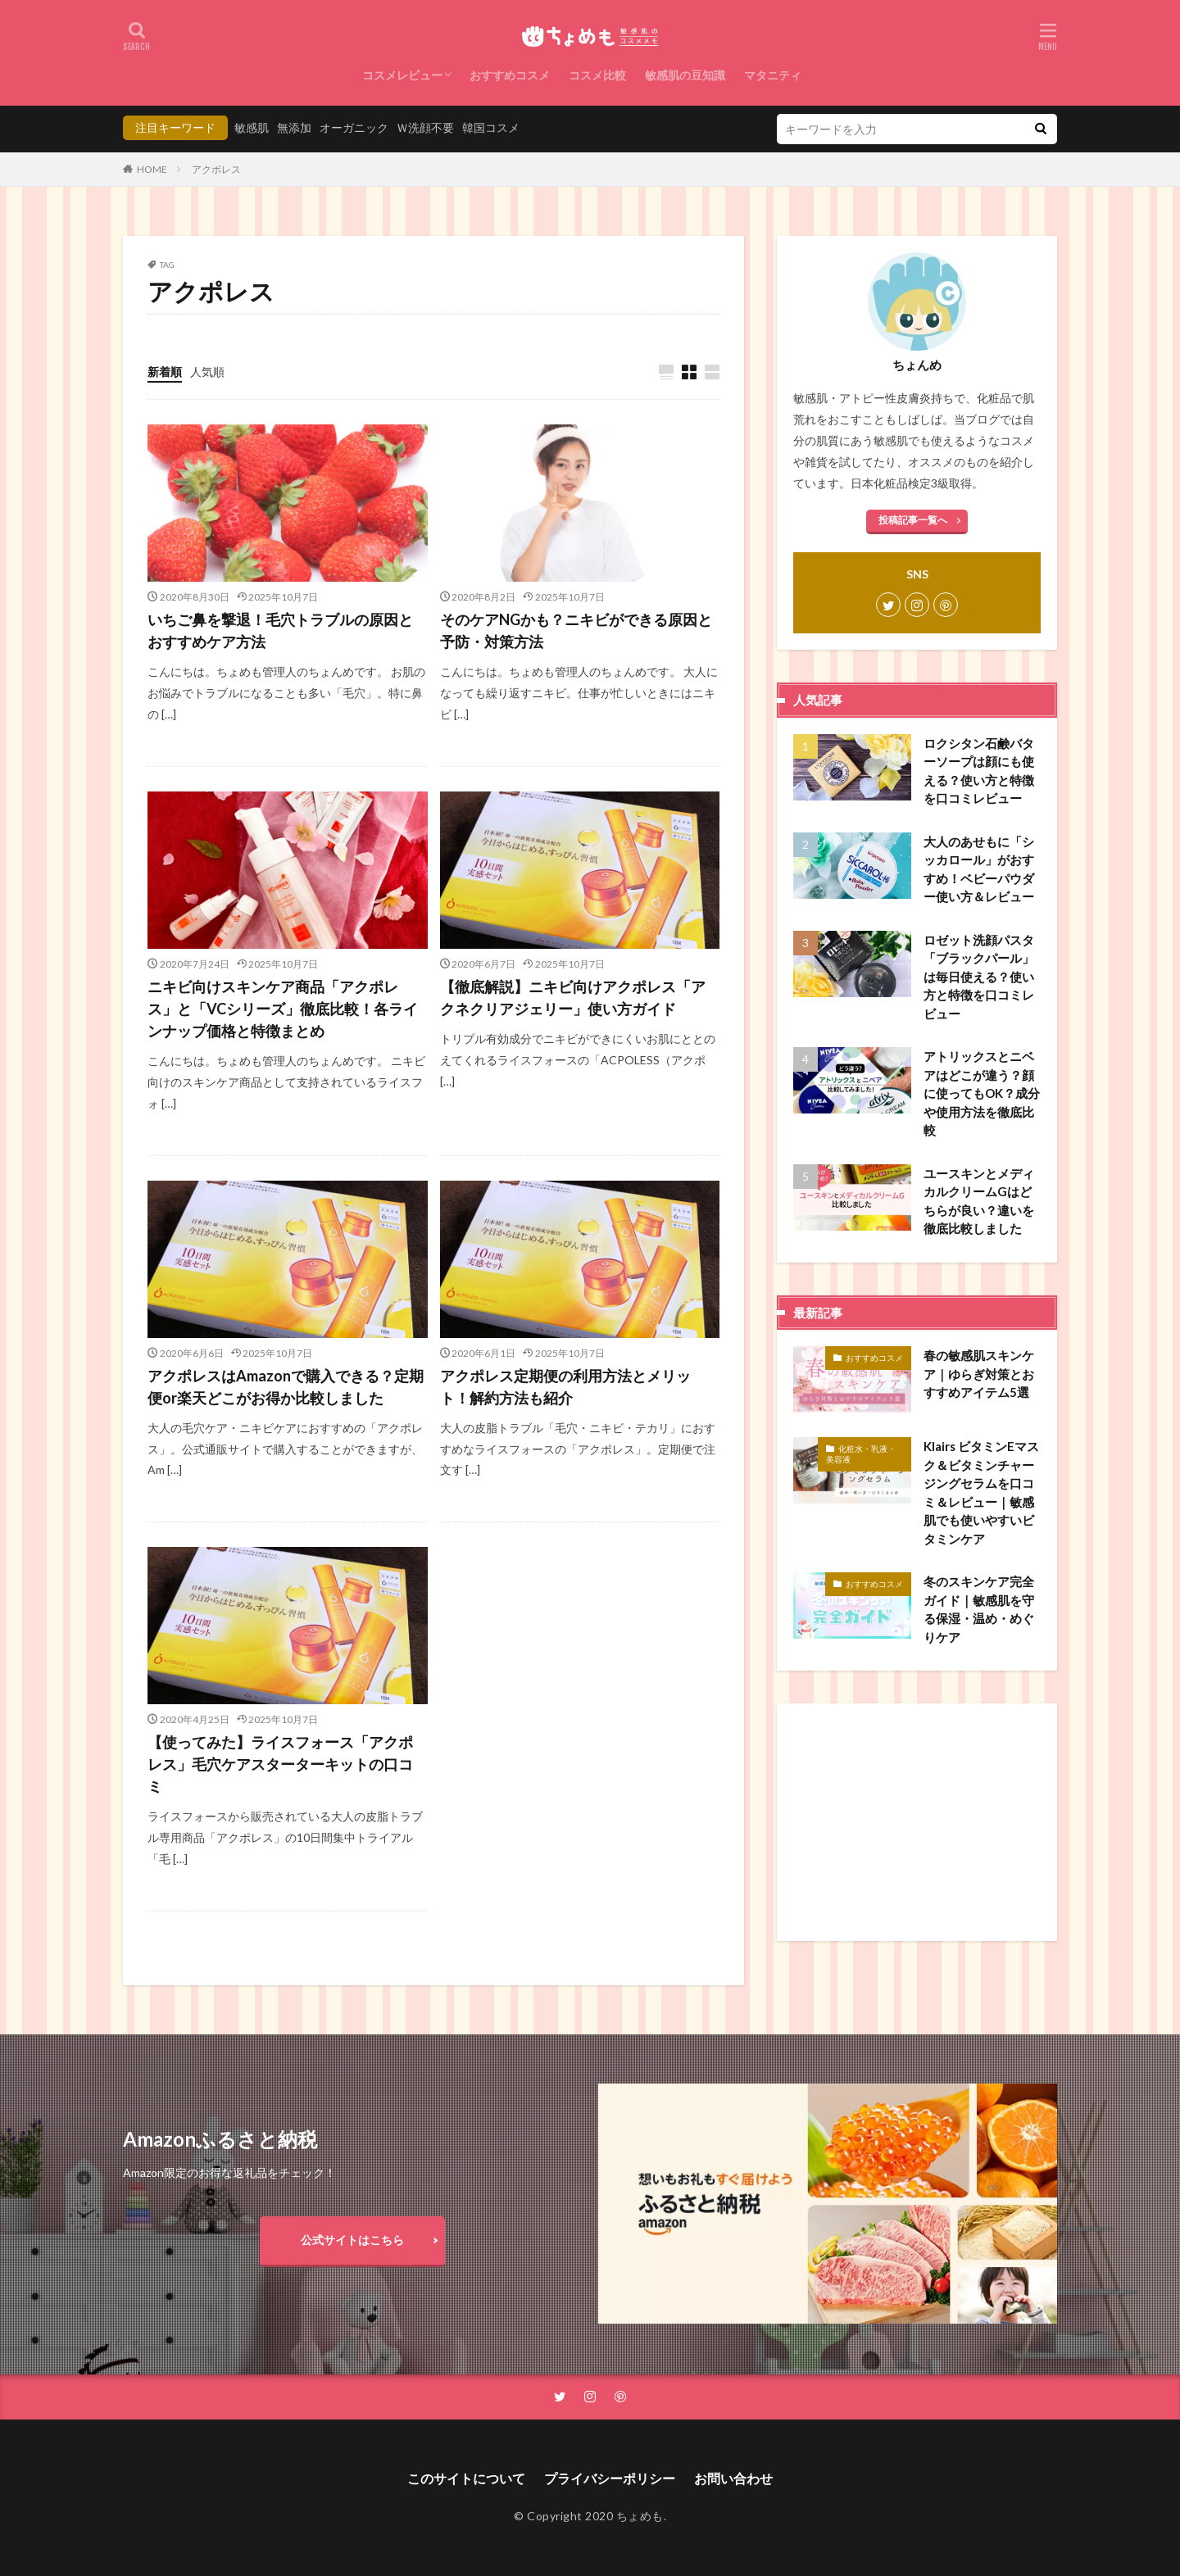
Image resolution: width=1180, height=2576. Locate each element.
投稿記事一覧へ (912, 520)
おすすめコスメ (510, 75)
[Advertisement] (917, 1822)
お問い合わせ (733, 2478)
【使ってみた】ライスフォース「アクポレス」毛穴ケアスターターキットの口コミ (280, 1764)
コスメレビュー (402, 75)
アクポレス (216, 169)
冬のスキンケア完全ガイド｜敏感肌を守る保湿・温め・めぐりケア (979, 1609)
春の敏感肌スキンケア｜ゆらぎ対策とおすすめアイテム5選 (979, 1373)
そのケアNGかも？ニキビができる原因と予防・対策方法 (576, 630)
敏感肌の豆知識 (685, 75)
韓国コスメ (491, 127)
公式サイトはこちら (352, 2240)
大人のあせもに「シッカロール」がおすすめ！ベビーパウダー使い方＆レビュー (979, 869)
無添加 (294, 127)
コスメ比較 (597, 75)
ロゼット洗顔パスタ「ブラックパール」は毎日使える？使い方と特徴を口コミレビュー (979, 976)
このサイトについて (466, 2478)
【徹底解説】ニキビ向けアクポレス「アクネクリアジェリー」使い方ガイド (573, 997)
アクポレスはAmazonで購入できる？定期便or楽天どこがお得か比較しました (286, 1387)
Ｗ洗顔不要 (425, 127)
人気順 (207, 372)
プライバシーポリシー (609, 2478)
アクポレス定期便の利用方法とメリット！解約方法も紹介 (565, 1387)
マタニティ (772, 75)
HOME (152, 169)
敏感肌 (251, 127)
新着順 (165, 372)
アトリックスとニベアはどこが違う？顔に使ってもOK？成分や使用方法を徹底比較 (982, 1093)
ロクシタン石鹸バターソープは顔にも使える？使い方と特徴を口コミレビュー (979, 771)
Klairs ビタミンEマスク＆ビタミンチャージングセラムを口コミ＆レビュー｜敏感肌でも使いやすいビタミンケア (981, 1492)
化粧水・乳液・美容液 (861, 1454)
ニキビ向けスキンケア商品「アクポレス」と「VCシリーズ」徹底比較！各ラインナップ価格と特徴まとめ (283, 1008)
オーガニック (354, 127)
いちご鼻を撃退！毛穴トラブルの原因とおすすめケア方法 (280, 630)
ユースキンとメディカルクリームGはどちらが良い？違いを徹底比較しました (979, 1201)
